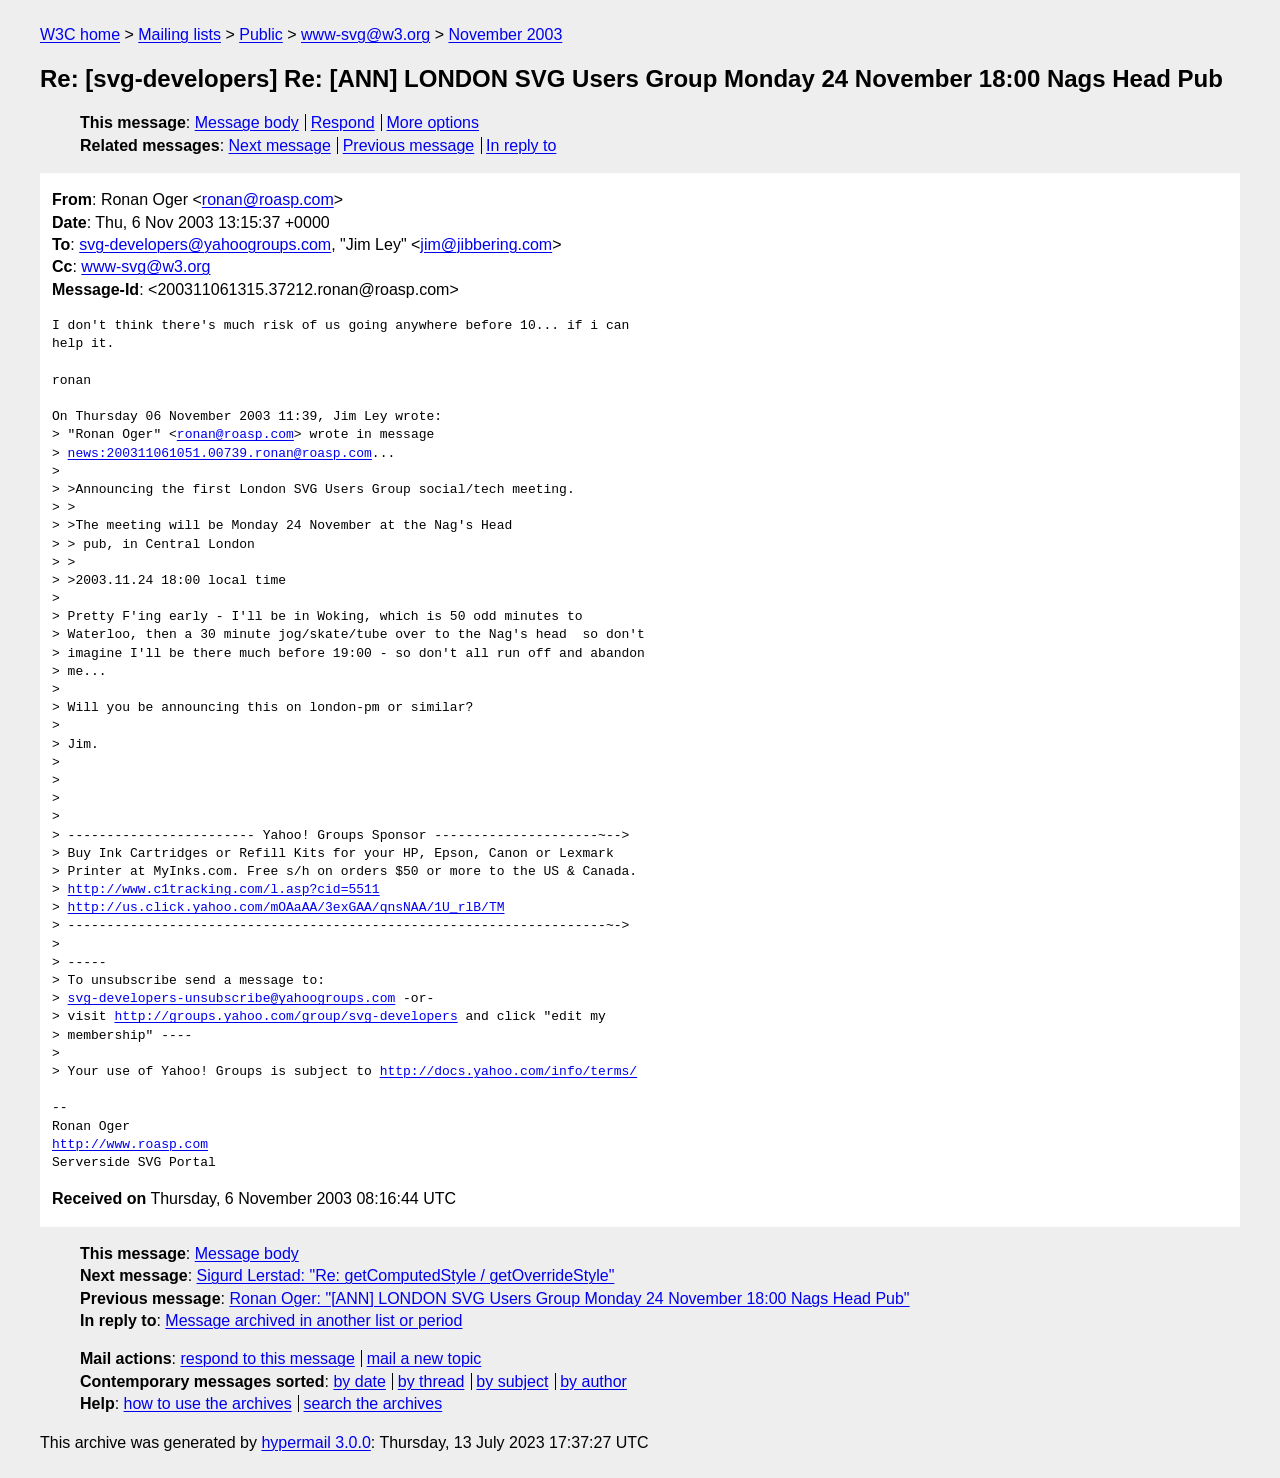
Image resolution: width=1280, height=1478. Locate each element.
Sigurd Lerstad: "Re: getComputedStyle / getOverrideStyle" (406, 1275)
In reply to (521, 145)
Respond (343, 122)
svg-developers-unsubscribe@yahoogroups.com (232, 999)
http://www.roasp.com (130, 1145)
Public (261, 34)
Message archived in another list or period (313, 1320)
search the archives (373, 1403)
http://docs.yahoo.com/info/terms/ (508, 1072)
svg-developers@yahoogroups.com (205, 244)
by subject (512, 1381)
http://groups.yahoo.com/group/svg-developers (285, 1017)
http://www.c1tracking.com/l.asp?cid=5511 (224, 890)
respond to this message (267, 1358)
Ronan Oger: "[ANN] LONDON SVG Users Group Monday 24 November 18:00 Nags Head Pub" (569, 1298)
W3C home (80, 34)
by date (359, 1381)
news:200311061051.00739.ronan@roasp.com (220, 454)
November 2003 (505, 34)
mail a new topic (424, 1358)
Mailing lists (179, 34)
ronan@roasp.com (268, 199)
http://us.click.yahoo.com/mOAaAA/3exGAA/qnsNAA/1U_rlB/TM (286, 908)
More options (433, 122)
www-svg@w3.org (365, 34)
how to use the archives (208, 1403)
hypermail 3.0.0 (315, 1442)
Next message (280, 145)
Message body (247, 122)
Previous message (409, 145)
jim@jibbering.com (486, 244)
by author (593, 1381)
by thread (431, 1381)
